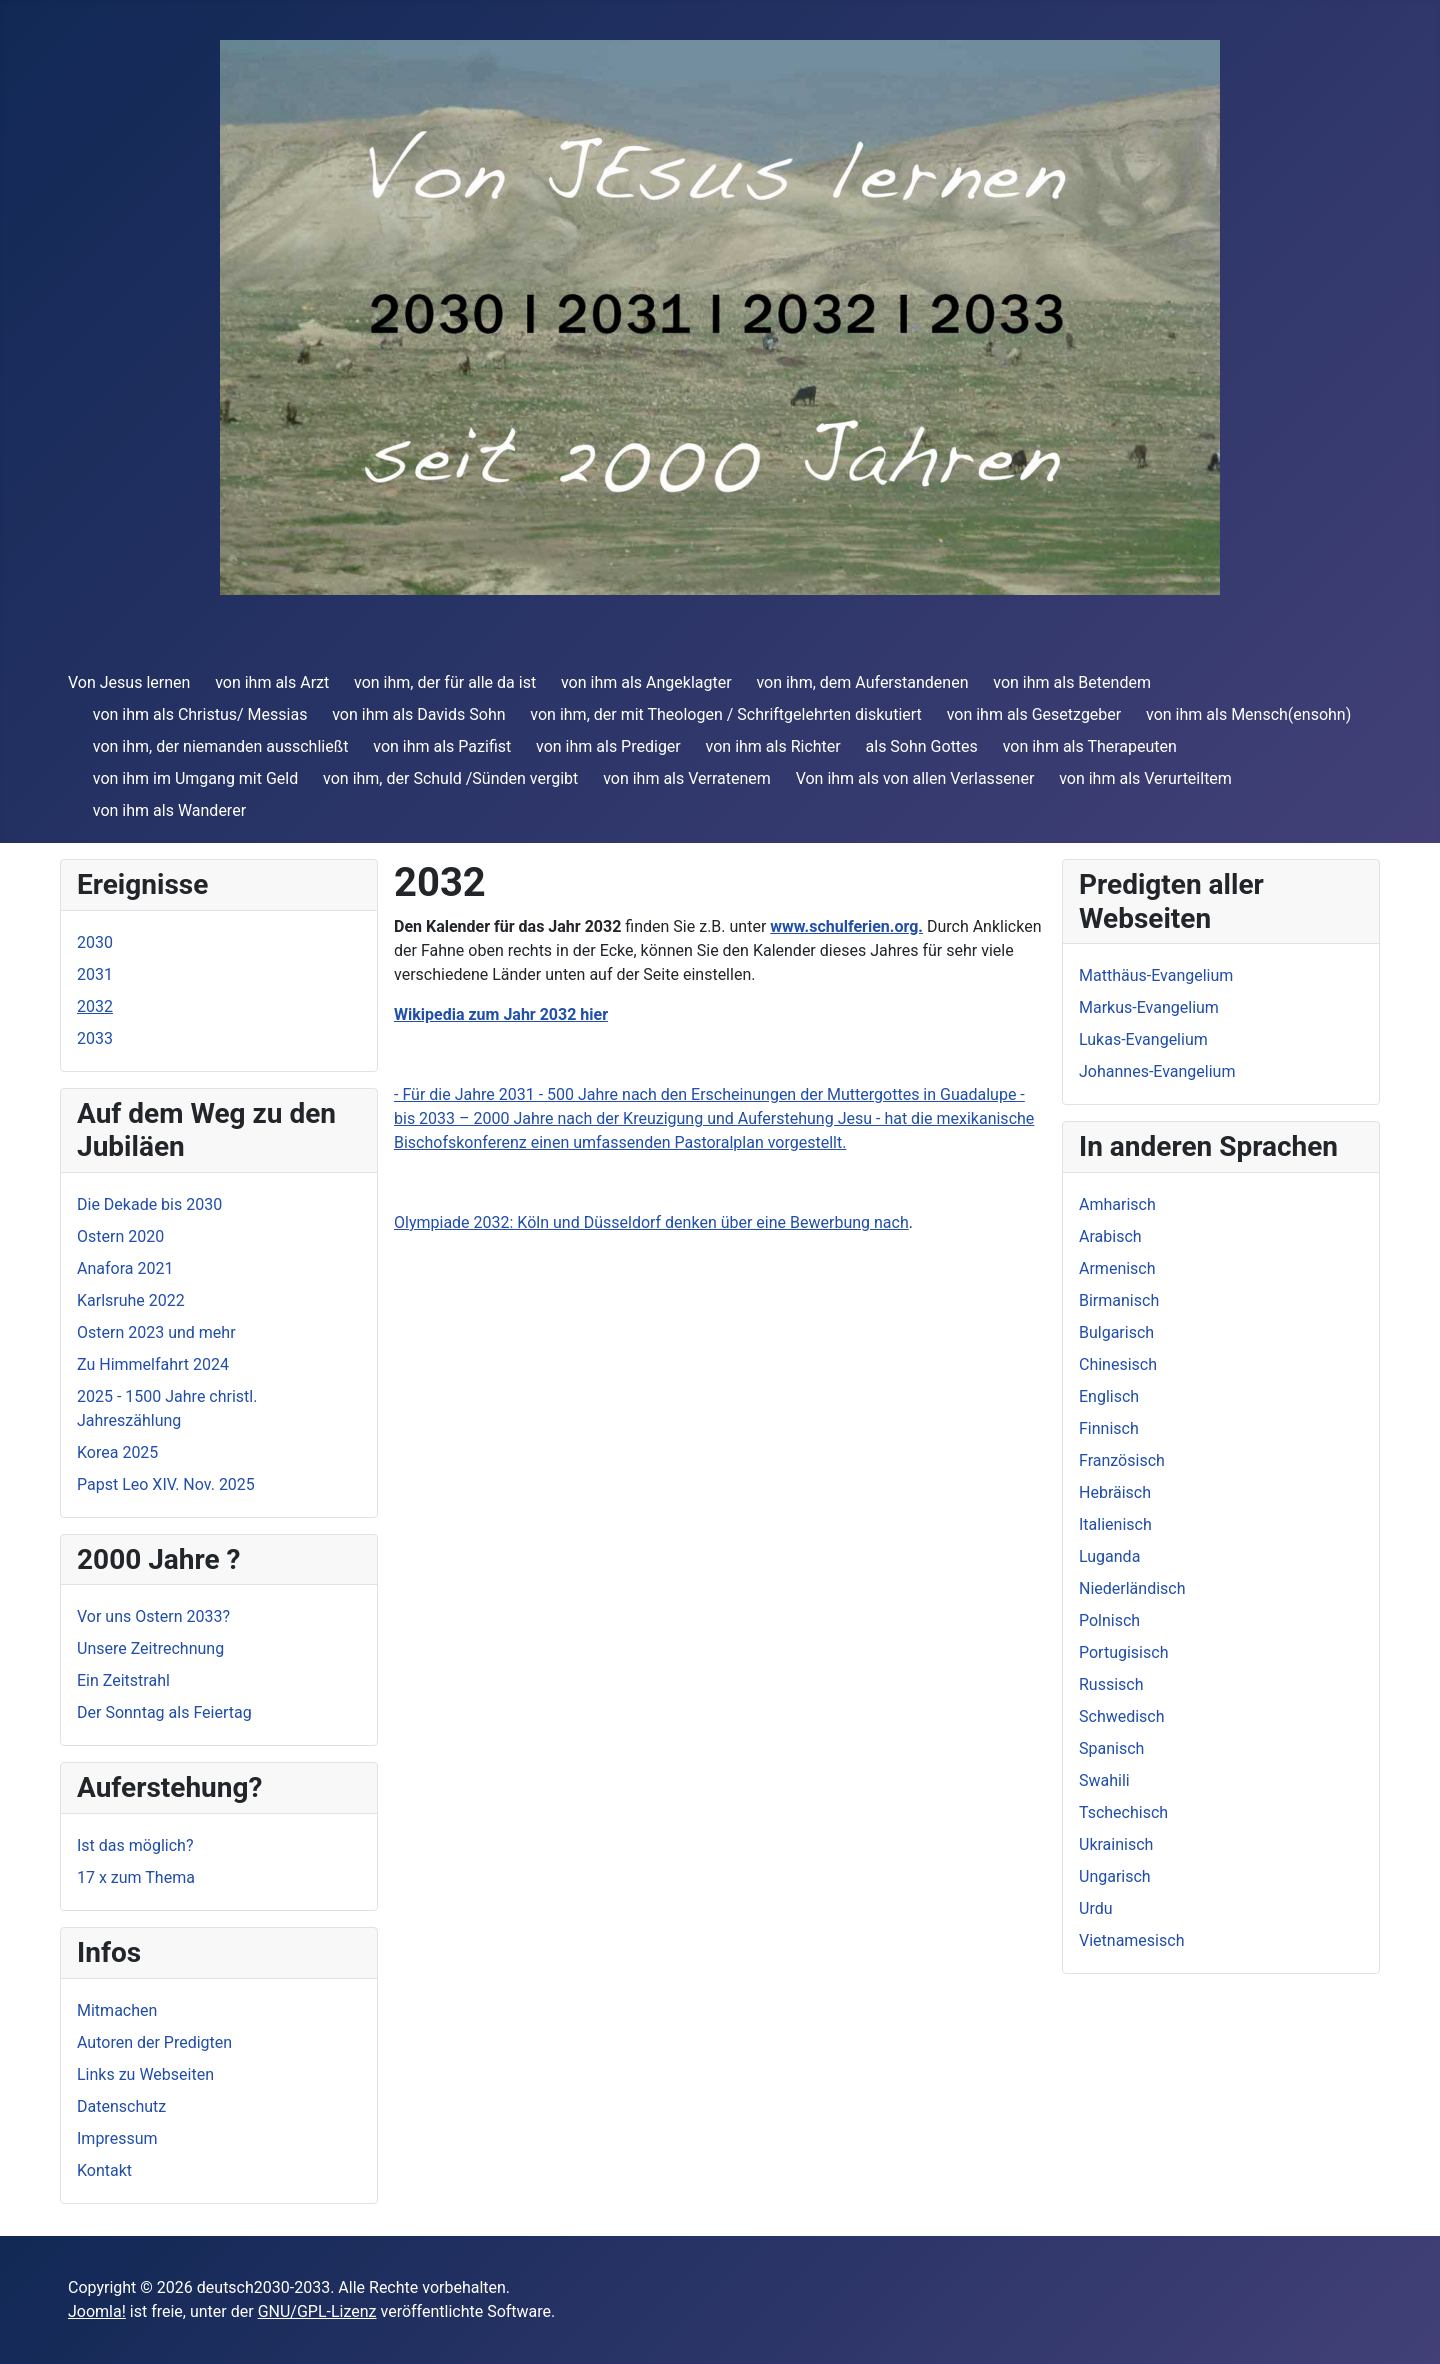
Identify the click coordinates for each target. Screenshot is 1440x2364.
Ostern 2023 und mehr (156, 1332)
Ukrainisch (1116, 1844)
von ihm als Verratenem (687, 778)
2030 (95, 942)
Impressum (117, 2138)
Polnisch (1109, 1620)
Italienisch (1115, 1524)
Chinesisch (1118, 1364)
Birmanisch (1119, 1300)
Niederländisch (1132, 1588)
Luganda (1109, 1556)
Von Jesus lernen (129, 682)
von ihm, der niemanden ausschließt (221, 746)
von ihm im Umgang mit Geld (195, 778)
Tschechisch (1123, 1812)
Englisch (1109, 1396)
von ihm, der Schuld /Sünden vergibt (450, 778)
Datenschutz (121, 2106)
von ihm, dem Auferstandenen (862, 682)
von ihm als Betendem (1072, 682)
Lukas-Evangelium (1143, 1039)
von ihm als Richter (773, 746)
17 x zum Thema (136, 1877)
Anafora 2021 (125, 1268)
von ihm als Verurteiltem (1145, 778)
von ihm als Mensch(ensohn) (1248, 714)
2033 (95, 1038)
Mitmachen (117, 2010)
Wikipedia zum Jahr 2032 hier (501, 1014)
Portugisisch (1123, 1652)
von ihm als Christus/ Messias (200, 714)
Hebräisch (1115, 1492)
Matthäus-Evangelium (1156, 975)
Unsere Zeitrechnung (150, 1648)
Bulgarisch (1116, 1332)
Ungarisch (1115, 1876)
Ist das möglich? (135, 1845)
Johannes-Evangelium (1157, 1071)
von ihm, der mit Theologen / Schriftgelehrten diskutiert (726, 714)
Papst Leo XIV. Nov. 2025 (166, 1484)
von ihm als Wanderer (169, 810)
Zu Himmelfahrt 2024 (153, 1364)
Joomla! (97, 2311)
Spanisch (1111, 1748)
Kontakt (104, 2170)
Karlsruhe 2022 (131, 1300)
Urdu (1096, 1908)
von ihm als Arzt (272, 682)
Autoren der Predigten (154, 2042)
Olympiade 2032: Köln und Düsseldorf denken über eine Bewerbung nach (651, 1222)
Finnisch (1109, 1428)
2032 (95, 1006)
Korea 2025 (117, 1452)
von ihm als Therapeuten (1090, 746)
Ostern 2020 (120, 1236)
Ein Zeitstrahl (123, 1680)
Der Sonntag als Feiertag (164, 1712)
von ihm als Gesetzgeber (1034, 714)
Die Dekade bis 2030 (149, 1204)
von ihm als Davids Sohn (418, 714)
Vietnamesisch (1131, 1940)
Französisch (1122, 1460)
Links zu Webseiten (145, 2074)
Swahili (1104, 1780)
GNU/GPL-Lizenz (317, 2311)
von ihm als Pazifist (442, 746)
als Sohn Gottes (922, 746)
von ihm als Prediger (608, 746)
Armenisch (1117, 1268)
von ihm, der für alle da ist (445, 682)
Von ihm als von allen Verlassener (915, 778)
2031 (95, 974)
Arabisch (1110, 1236)
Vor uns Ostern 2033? (153, 1616)
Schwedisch (1122, 1716)
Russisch (1111, 1684)
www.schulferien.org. (846, 926)
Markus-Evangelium (1149, 1007)
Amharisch (1117, 1204)
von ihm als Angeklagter (646, 682)
